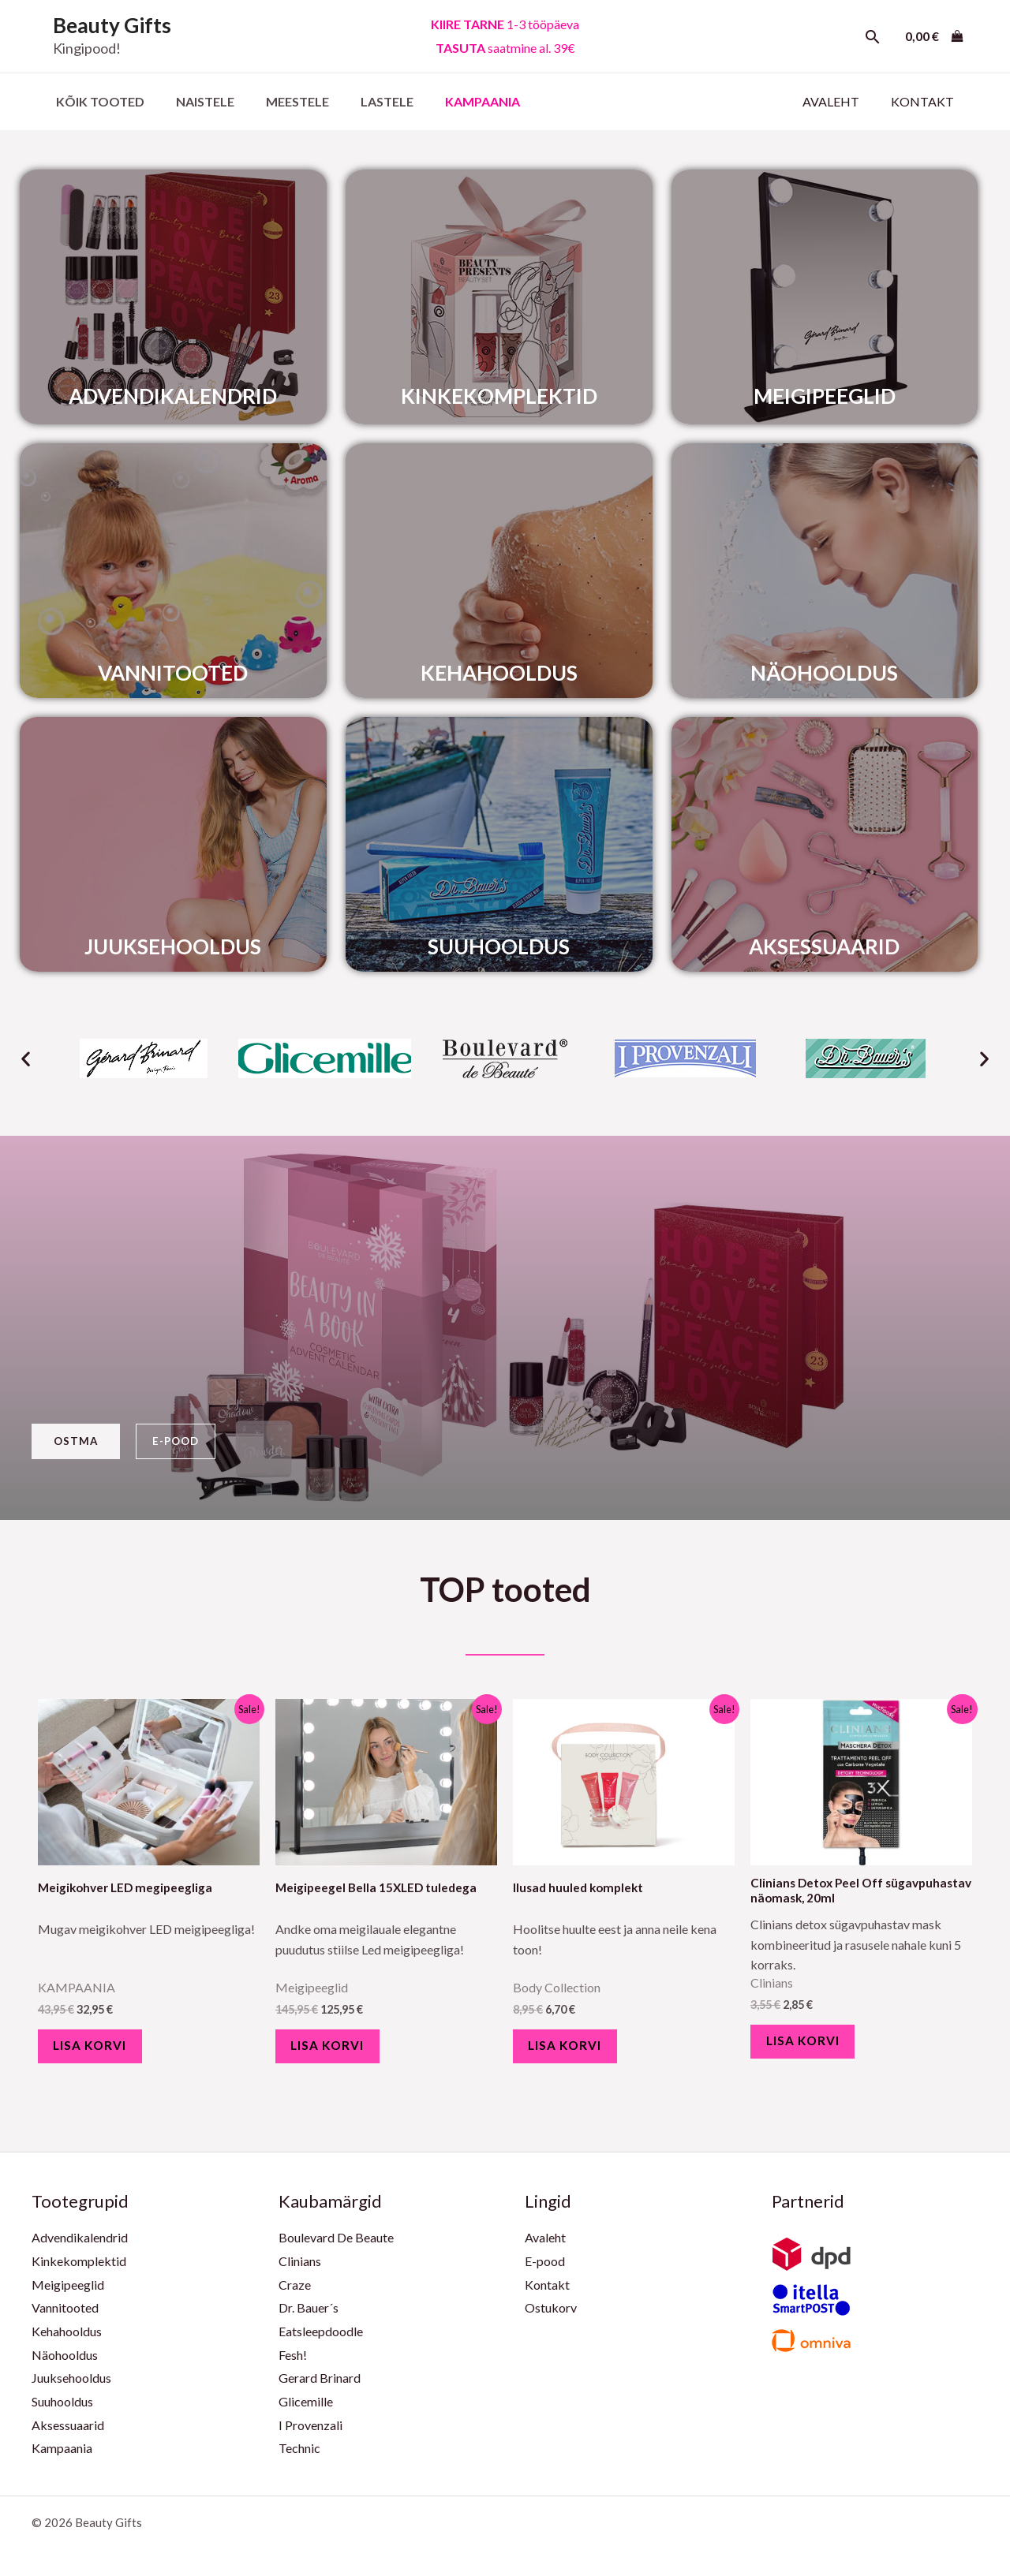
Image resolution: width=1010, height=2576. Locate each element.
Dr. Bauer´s (309, 2316)
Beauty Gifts (112, 25)
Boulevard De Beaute (336, 2245)
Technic (299, 2456)
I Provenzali (310, 2433)
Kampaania (62, 2456)
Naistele (195, 101)
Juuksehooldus (71, 2386)
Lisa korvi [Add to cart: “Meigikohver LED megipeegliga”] (98, 2050)
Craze (295, 2293)
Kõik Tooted (97, 101)
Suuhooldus (62, 2409)
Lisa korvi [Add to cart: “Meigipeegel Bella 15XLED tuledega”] (335, 2050)
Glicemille (306, 2409)
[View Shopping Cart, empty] (934, 36)
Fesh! (293, 2363)
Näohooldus (65, 2363)
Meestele (281, 101)
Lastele (365, 101)
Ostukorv (551, 2316)
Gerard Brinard (320, 2386)
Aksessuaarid (68, 2433)
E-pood (545, 2269)
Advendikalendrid (80, 2245)
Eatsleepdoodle (321, 2339)
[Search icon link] (872, 37)
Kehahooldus (67, 2339)
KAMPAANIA (454, 101)
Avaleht (840, 101)
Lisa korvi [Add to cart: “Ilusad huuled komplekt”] (573, 2050)
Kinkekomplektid (79, 2269)
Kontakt (925, 101)
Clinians (300, 2269)
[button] (26, 1058)
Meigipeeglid (68, 2293)
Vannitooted (65, 2316)
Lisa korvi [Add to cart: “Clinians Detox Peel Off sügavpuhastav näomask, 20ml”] (810, 2046)
